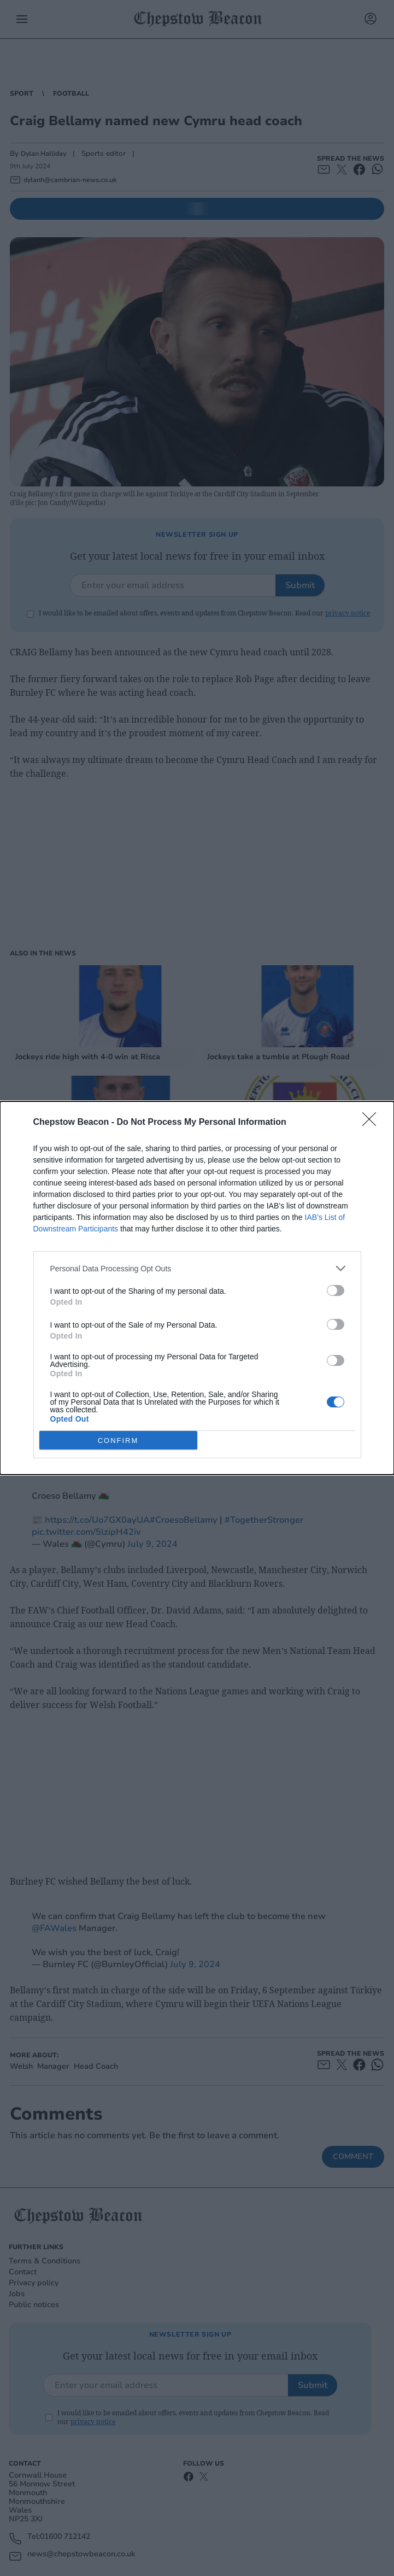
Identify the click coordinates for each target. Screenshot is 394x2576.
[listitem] (197, 1268)
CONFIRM (118, 1440)
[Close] (372, 1122)
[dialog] (197, 1288)
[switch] (335, 1290)
